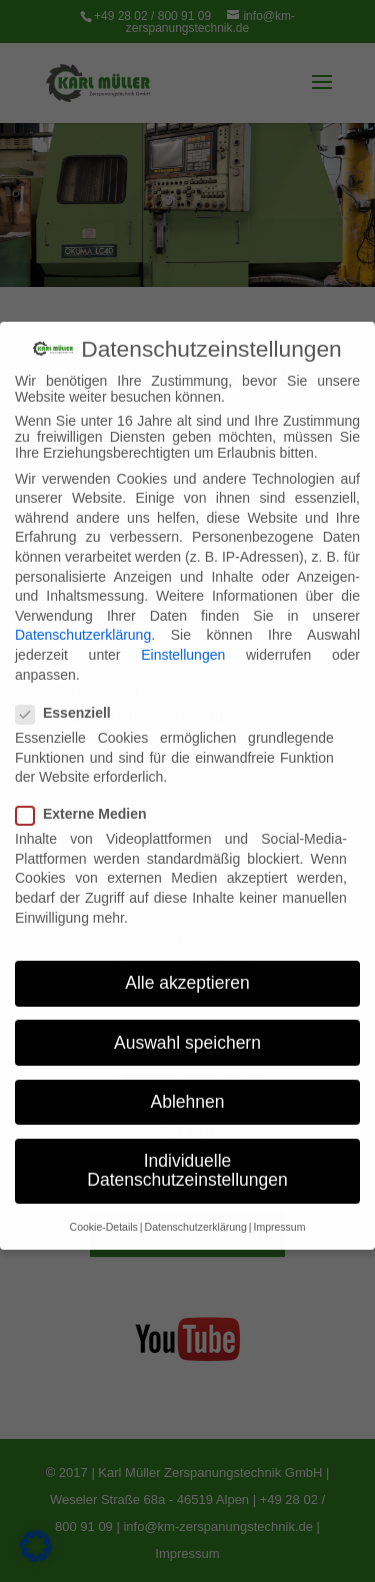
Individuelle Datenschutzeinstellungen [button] (187, 1153)
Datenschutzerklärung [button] (196, 1209)
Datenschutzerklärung (83, 618)
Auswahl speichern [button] (187, 1025)
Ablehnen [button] (188, 1084)
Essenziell (71, 695)
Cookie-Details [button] (104, 1209)
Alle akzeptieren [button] (187, 966)
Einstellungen (183, 637)
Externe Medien (89, 797)
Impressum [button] (279, 1209)
